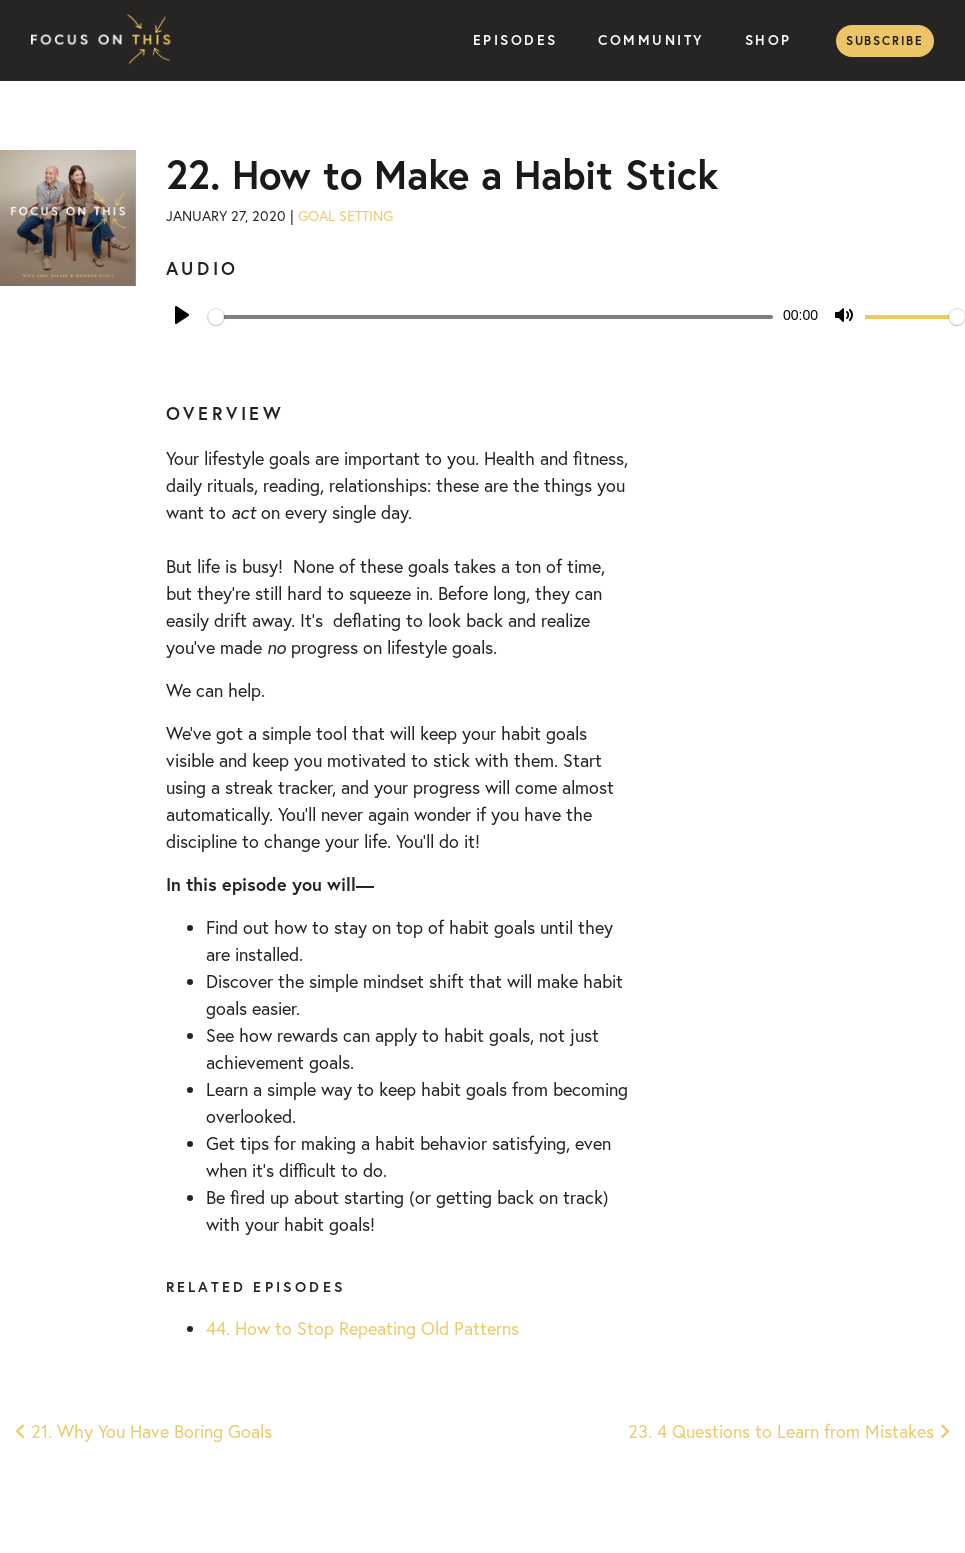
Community (651, 40)
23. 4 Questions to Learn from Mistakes (789, 1431)
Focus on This (106, 40)
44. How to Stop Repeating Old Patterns (362, 1328)
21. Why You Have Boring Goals (143, 1431)
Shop (768, 40)
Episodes (515, 40)
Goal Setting (345, 216)
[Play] (182, 315)
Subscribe (885, 40)
